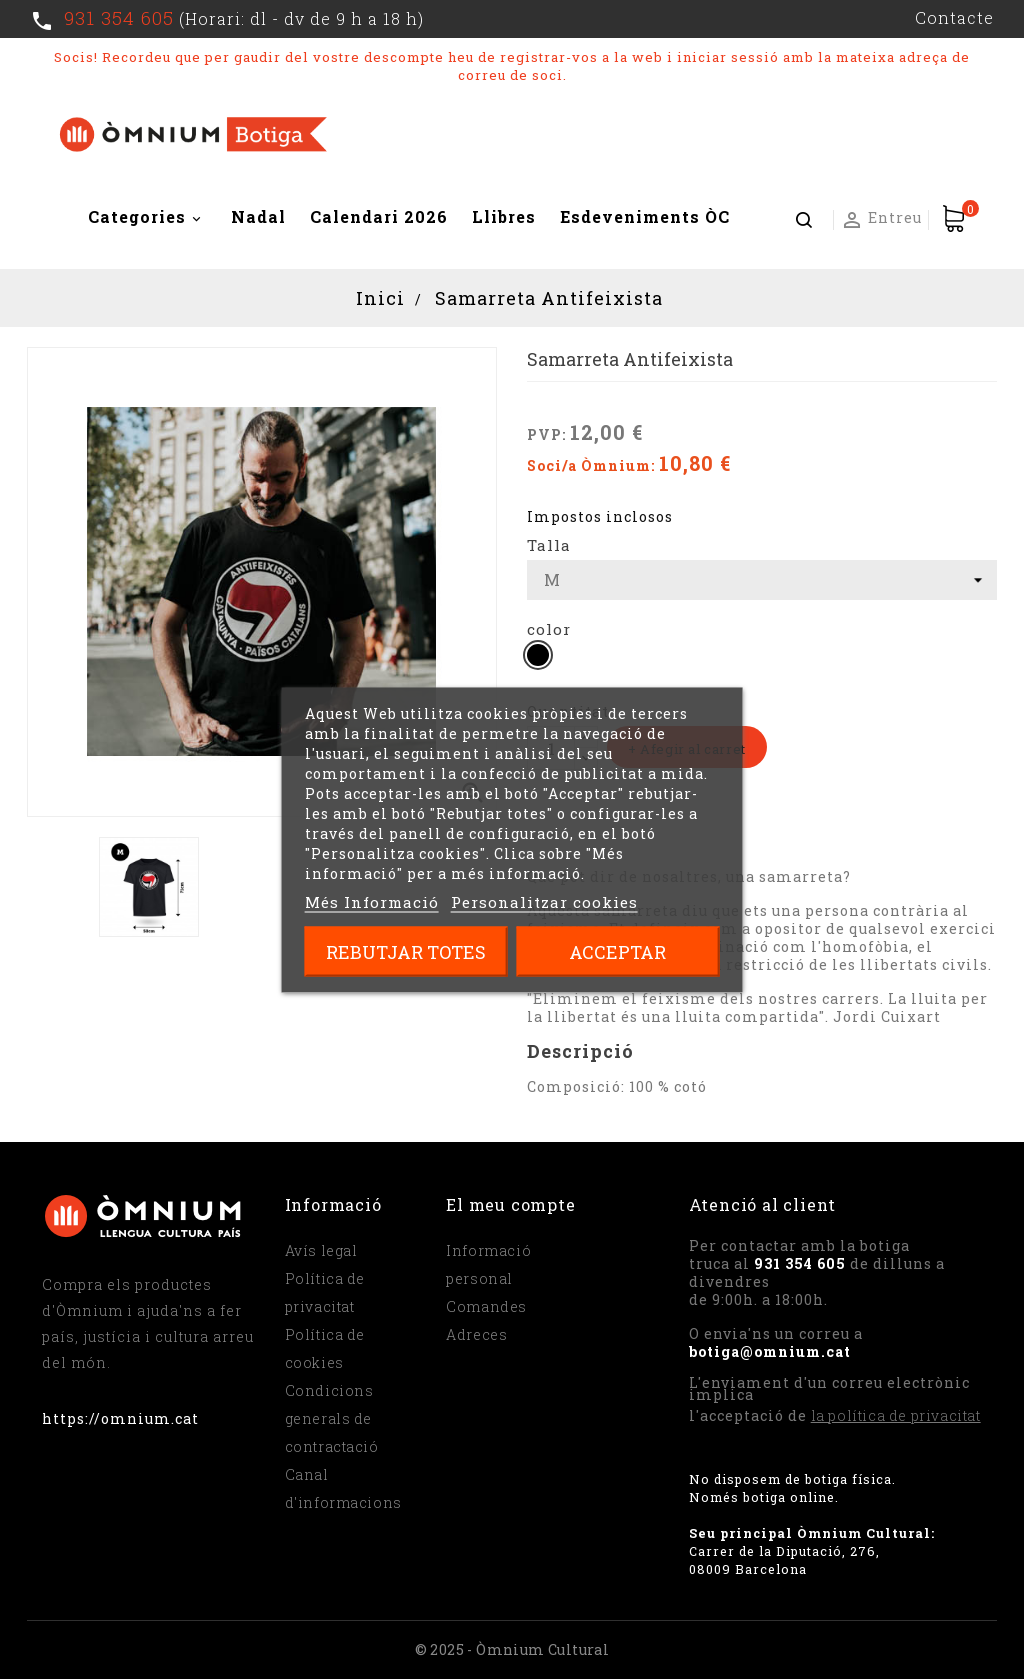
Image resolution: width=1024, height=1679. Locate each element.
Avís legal (321, 1250)
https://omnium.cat (120, 1418)
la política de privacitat (896, 1415)
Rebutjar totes (406, 951)
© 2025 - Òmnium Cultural (512, 1649)
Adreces (476, 1334)
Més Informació (372, 901)
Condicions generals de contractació (332, 1418)
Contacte (954, 17)
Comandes (486, 1306)
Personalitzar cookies (544, 901)
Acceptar (617, 951)
